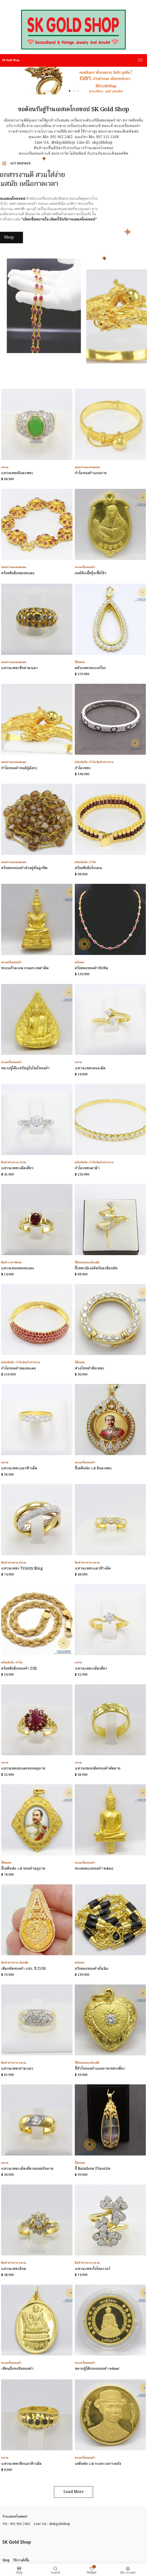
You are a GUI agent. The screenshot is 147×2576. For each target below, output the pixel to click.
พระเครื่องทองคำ (85, 567)
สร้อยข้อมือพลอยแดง (17, 573)
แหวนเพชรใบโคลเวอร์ (92, 2269)
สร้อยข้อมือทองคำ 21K (19, 1669)
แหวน (5, 467)
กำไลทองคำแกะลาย (91, 473)
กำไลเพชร (83, 768)
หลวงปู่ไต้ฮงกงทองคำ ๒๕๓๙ (97, 2369)
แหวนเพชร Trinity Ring (22, 1569)
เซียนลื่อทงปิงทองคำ (17, 2369)
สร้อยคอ (79, 962)
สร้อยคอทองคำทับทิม (91, 968)
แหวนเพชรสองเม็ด (90, 1068)
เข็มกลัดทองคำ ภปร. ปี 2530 (23, 1969)
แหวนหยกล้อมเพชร (17, 473)
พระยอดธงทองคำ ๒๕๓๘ (94, 1869)
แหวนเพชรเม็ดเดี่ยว (17, 1168)
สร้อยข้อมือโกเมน (88, 868)
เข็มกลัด (23, 1963)
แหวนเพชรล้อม (13, 2269)
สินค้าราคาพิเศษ (11, 1262)
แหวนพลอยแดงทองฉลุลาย (23, 1769)
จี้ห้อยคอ (80, 662)
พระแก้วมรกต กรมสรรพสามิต (25, 968)
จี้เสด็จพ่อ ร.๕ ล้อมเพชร (93, 1468)
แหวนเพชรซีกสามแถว (19, 668)
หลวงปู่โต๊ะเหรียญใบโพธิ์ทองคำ (25, 1068)
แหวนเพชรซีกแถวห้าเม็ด (21, 2464)
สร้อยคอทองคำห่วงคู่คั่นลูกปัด (24, 868)
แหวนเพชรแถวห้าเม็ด (19, 1468)
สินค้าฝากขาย (105, 762)
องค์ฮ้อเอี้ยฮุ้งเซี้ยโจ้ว (90, 573)
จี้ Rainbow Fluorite (93, 2169)
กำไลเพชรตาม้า (87, 1168)
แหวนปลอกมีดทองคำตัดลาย (97, 1769)
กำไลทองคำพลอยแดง (18, 1369)
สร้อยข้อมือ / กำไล (85, 762)
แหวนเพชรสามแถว (17, 2069)
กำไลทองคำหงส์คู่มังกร (19, 768)
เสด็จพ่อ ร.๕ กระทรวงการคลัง (98, 2464)
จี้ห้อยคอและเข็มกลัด (87, 1262)
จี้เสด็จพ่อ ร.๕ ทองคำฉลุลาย (23, 1869)
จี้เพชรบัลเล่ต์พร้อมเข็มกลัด (96, 1268)
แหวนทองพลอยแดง (17, 1268)
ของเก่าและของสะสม (87, 467)
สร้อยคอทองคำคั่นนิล (91, 1969)
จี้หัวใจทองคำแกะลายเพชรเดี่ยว (100, 2069)
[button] (69, 91)
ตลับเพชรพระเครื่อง (90, 668)
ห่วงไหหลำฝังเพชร (89, 1369)
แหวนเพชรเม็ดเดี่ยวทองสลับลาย (27, 2169)
